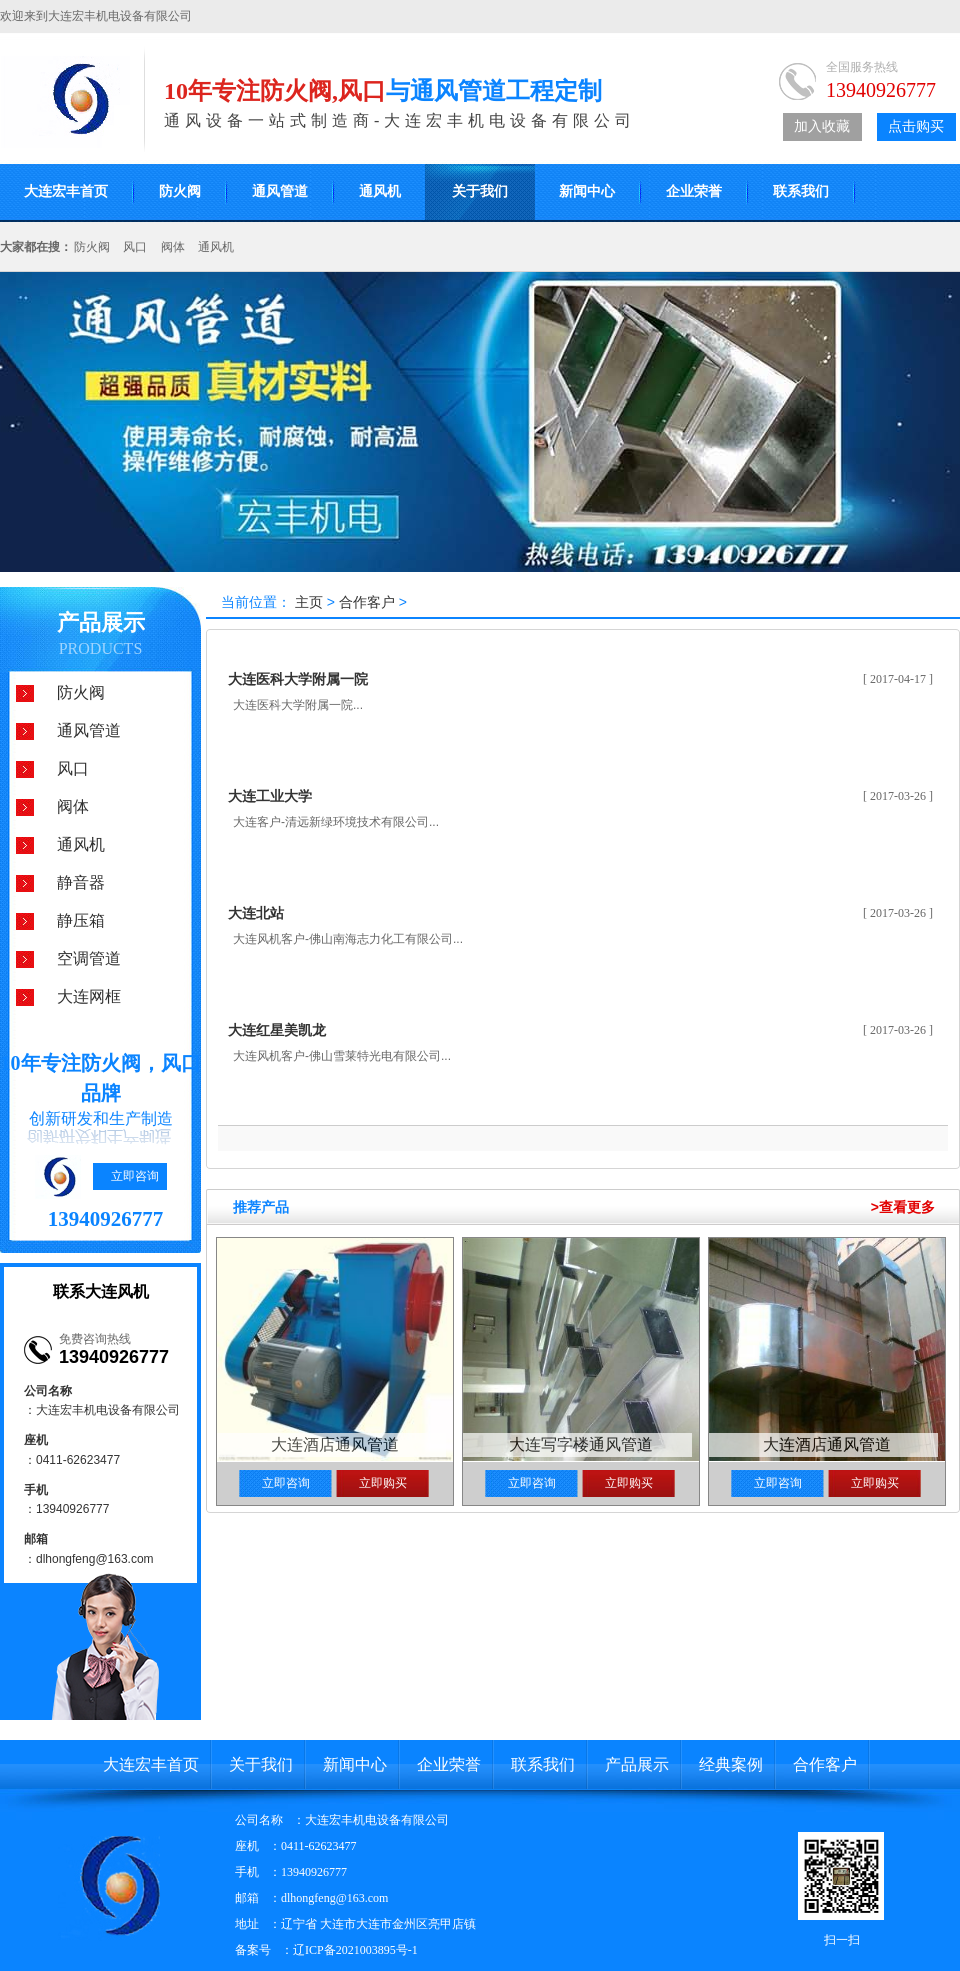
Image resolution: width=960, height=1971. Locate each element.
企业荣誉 (694, 191)
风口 (135, 247)
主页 (309, 602)
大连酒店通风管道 (335, 1444)
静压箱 (81, 920)
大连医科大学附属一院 (298, 679)
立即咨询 (135, 1176)
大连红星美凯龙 (277, 1030)
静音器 (81, 882)
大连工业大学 (270, 796)
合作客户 (367, 602)
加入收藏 (822, 126)
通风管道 (280, 191)
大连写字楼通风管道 (581, 1444)
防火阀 (180, 191)
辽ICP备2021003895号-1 (355, 1950)
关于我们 (480, 191)
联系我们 (801, 191)
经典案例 (731, 1764)
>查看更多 (903, 1207)
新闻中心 (587, 191)
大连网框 (89, 996)
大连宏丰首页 (151, 1764)
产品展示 (101, 622)
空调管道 (89, 958)
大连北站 (256, 913)
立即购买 (383, 1483)
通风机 (380, 191)
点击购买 (916, 126)
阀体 (173, 247)
